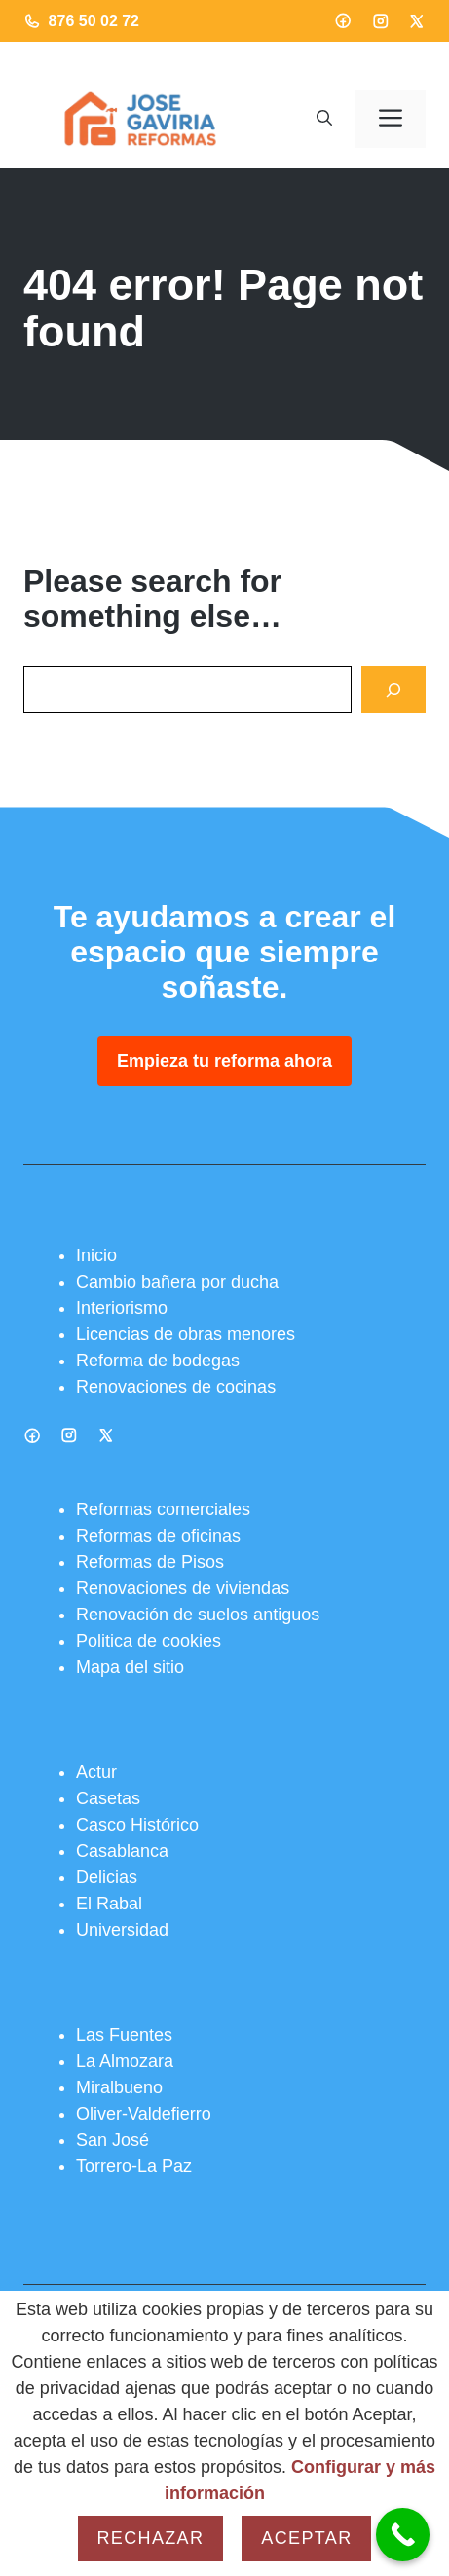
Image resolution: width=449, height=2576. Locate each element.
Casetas (108, 1798)
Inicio (96, 1255)
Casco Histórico (137, 1824)
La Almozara (124, 2061)
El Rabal (109, 1903)
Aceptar (306, 2538)
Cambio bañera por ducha (177, 1281)
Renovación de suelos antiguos (197, 1614)
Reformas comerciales (163, 1509)
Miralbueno (119, 2087)
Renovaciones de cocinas (176, 1387)
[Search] (393, 689)
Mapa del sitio (130, 1667)
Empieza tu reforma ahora (224, 1060)
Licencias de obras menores (185, 1334)
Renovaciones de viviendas (182, 1588)
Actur (96, 1772)
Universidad (122, 1930)
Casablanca (122, 1851)
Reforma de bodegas (158, 1360)
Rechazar (151, 2538)
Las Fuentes (124, 2035)
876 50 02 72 (94, 21)
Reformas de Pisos (150, 1562)
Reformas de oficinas (158, 1535)
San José (112, 2140)
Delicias (106, 1877)
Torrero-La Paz (134, 2166)
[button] (324, 119)
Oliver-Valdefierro (143, 2113)
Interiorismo (122, 1308)
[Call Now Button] (403, 2534)
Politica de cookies (148, 1641)
